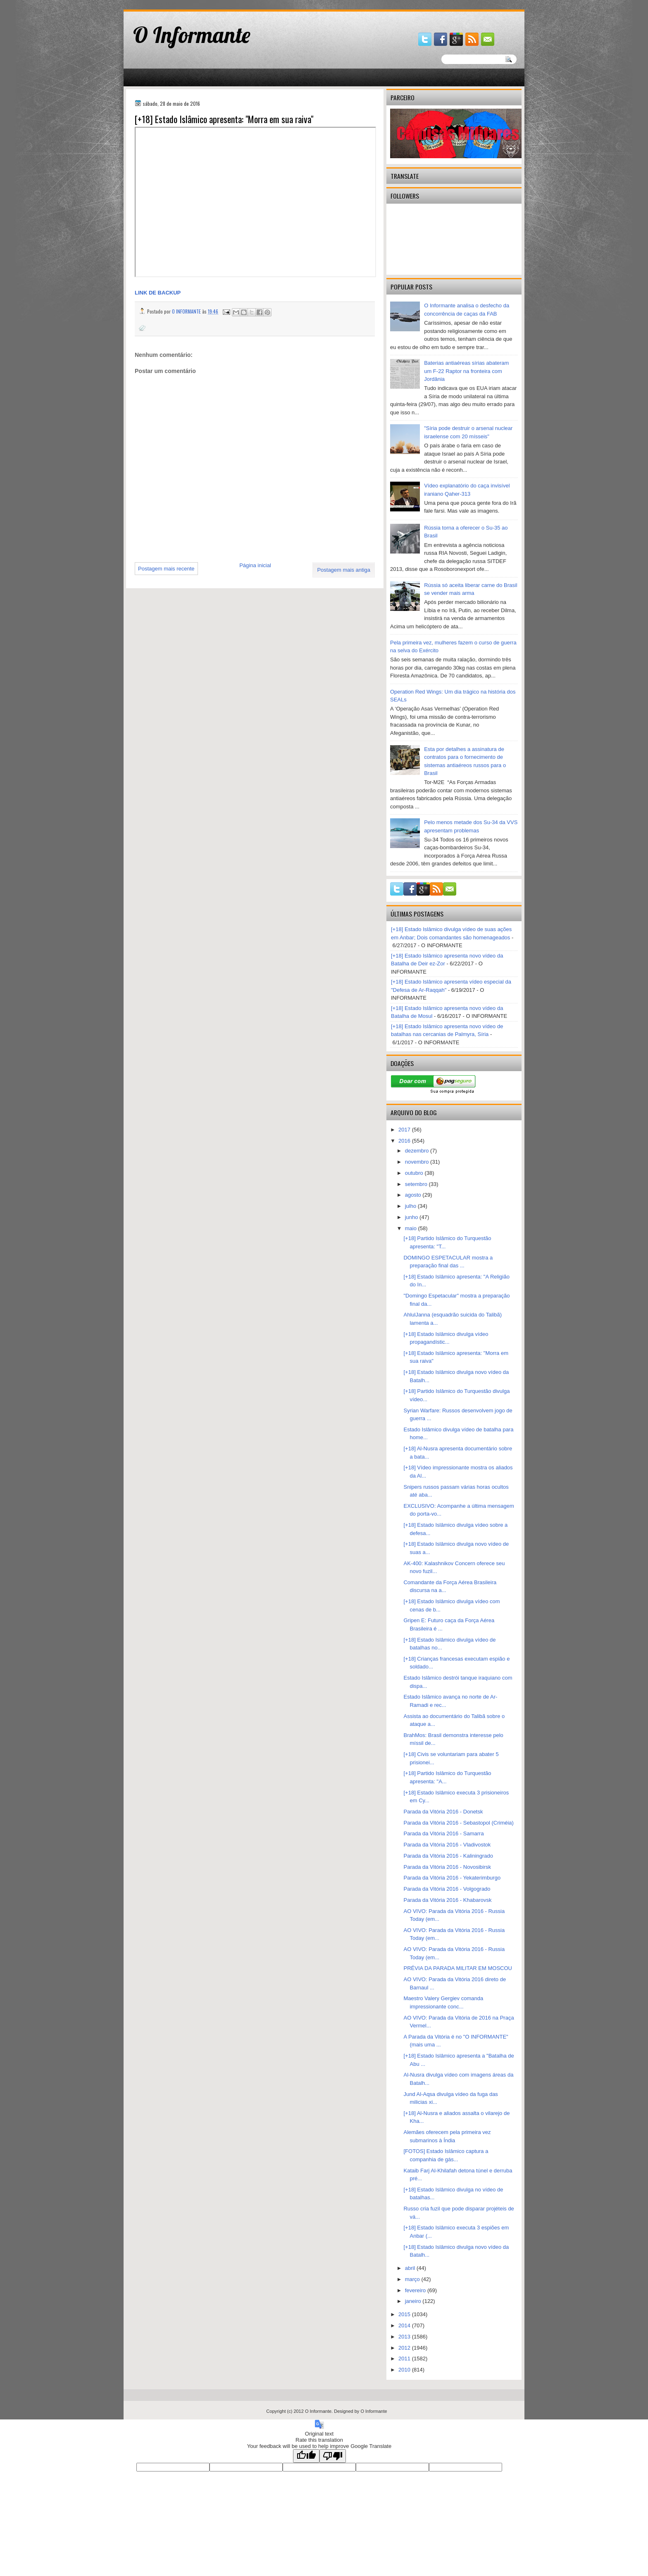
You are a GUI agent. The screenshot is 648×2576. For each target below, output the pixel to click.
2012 (405, 2348)
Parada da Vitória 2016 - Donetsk (443, 1811)
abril (411, 2268)
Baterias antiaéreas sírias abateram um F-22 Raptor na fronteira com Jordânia (466, 371)
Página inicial (255, 565)
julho (411, 1206)
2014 (405, 2325)
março (413, 2279)
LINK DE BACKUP (158, 293)
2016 (405, 1141)
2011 (405, 2358)
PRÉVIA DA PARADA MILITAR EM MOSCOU (457, 1968)
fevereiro (416, 2290)
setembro (417, 1184)
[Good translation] (306, 2456)
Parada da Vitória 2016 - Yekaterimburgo (451, 1878)
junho (412, 1217)
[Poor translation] (332, 2456)
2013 (405, 2337)
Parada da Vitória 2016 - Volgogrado (446, 1889)
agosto (414, 1195)
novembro (417, 1162)
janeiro (414, 2301)
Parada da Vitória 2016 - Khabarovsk (447, 1900)
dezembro (417, 1151)
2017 (405, 1129)
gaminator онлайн (162, 3)
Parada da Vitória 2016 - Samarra (443, 1833)
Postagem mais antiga (343, 570)
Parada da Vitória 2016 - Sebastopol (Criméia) (458, 1823)
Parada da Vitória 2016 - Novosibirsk (447, 1867)
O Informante (191, 34)
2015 (405, 2314)
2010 (405, 2370)
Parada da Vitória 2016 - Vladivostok (447, 1845)
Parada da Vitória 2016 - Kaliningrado (448, 1856)
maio (411, 1228)
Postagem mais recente (166, 569)
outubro (415, 1173)
